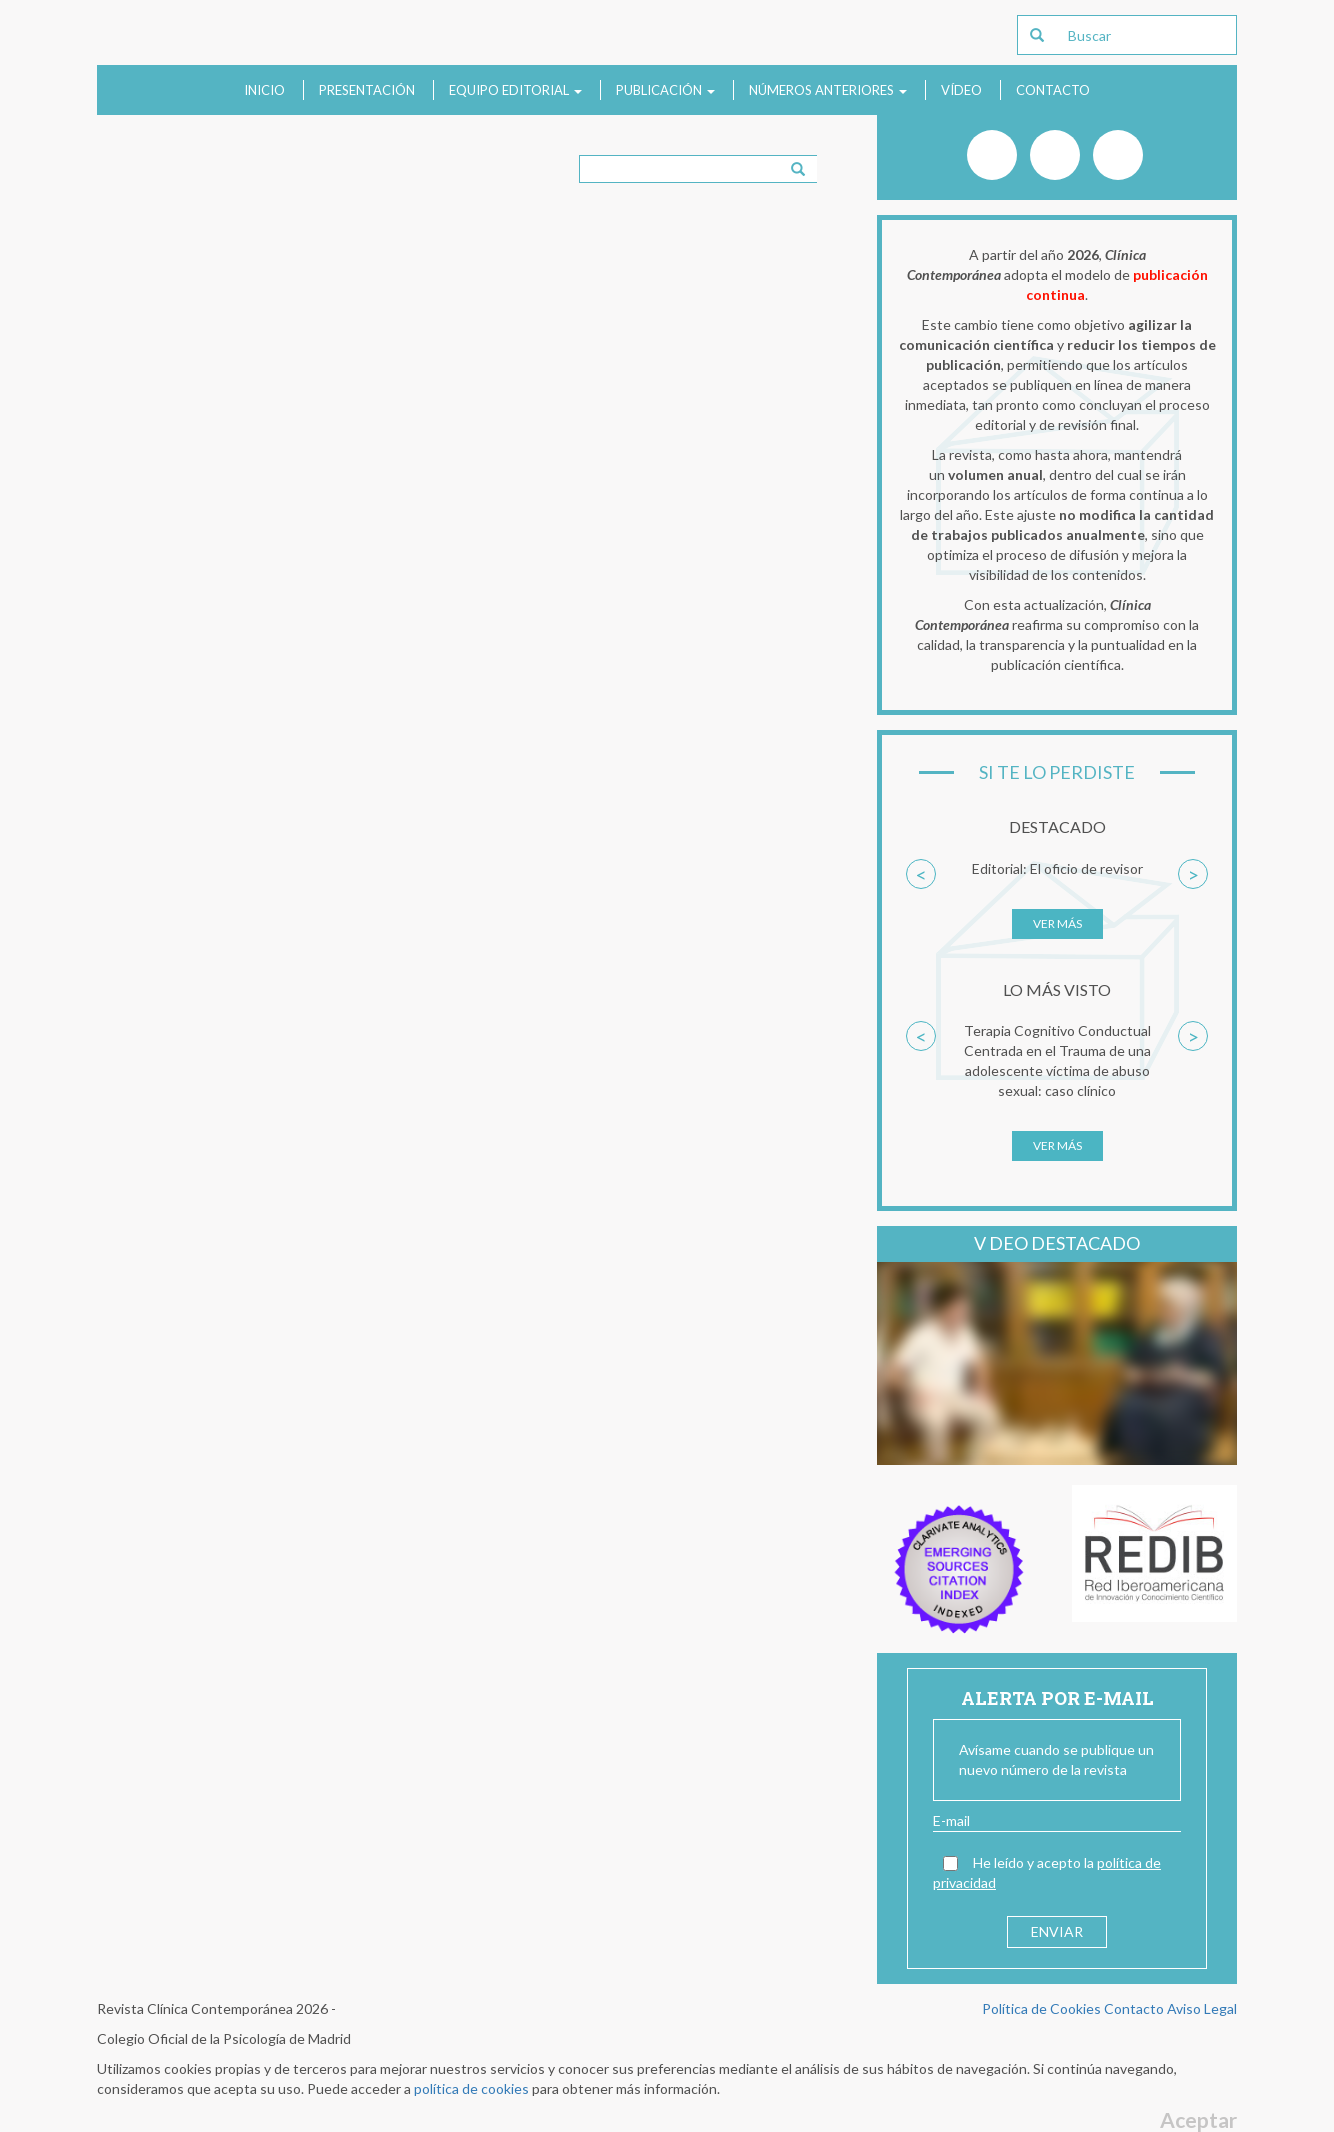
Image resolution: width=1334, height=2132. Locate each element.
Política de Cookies (1041, 2008)
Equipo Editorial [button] (515, 90)
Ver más (1057, 923)
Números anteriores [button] (828, 90)
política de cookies (471, 2088)
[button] (921, 909)
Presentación (367, 90)
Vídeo (961, 90)
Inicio (264, 90)
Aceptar (1198, 2119)
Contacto (1053, 90)
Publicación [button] (665, 90)
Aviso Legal (1202, 2008)
